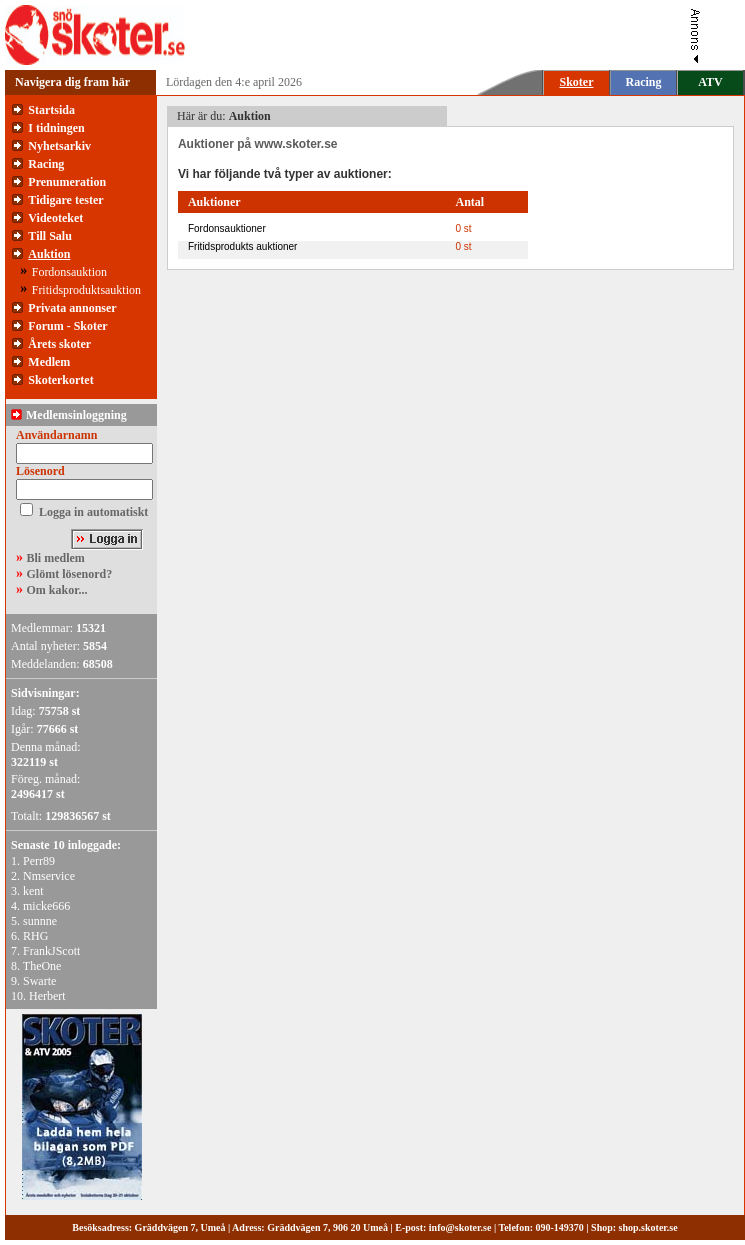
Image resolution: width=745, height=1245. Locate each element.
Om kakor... (57, 590)
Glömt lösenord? (70, 574)
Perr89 (39, 861)
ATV (710, 82)
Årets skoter (59, 344)
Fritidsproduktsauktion (86, 290)
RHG (35, 936)
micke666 (46, 906)
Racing (644, 82)
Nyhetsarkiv (59, 146)
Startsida (51, 110)
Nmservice (49, 876)
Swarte (39, 981)
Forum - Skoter (67, 326)
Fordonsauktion (69, 272)
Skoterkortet (60, 380)
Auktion (49, 254)
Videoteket (55, 218)
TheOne (42, 966)
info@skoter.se (460, 1227)
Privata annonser (72, 308)
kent (33, 891)
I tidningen (56, 128)
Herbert (47, 996)
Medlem (49, 362)
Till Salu (49, 236)
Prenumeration (67, 182)
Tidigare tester (65, 200)
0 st (463, 228)
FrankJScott (51, 951)
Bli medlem (56, 558)
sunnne (40, 921)
